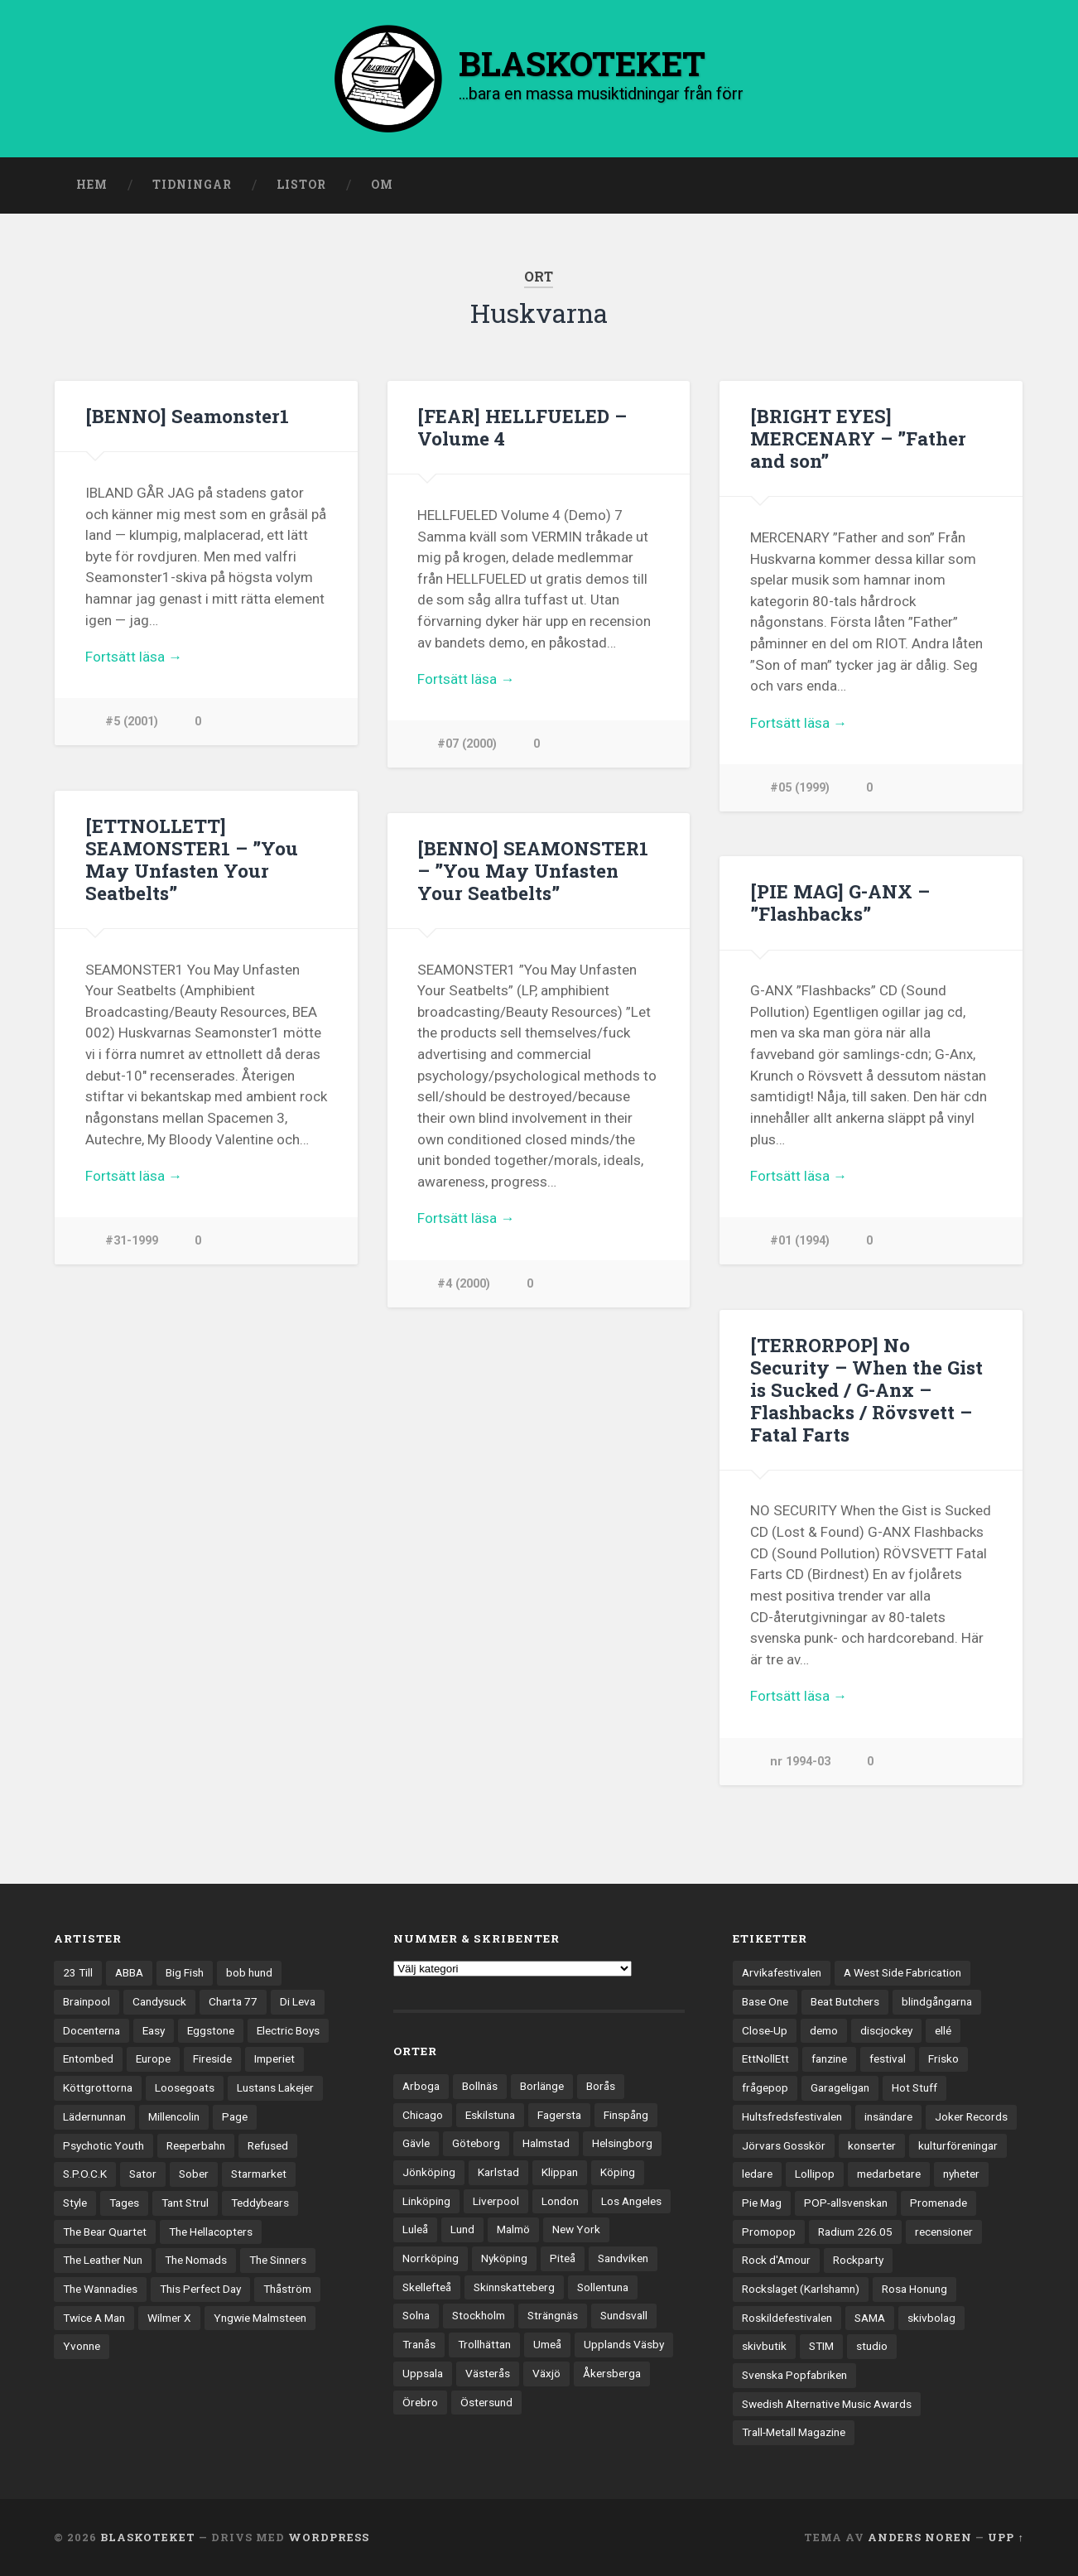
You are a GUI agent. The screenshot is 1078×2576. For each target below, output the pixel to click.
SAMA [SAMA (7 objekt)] (869, 2317)
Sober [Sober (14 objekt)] (194, 2173)
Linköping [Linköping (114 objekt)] (426, 2201)
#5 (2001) (131, 722)
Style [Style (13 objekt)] (75, 2202)
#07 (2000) (467, 744)
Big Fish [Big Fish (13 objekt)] (185, 1972)
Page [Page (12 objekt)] (235, 2116)
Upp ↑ (1005, 2537)
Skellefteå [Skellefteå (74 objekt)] (426, 2287)
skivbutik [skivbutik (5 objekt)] (764, 2345)
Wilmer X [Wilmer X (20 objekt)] (169, 2317)
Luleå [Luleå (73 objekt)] (415, 2229)
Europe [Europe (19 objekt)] (153, 2058)
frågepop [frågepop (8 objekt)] (765, 2087)
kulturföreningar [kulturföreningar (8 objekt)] (958, 2145)
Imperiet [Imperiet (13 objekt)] (274, 2058)
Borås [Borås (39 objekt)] (600, 2085)
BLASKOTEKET (147, 2537)
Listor (301, 184)
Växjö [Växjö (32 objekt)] (546, 2373)
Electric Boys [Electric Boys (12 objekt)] (288, 2030)
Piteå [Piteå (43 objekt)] (562, 2258)
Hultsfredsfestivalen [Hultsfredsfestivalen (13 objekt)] (792, 2116)
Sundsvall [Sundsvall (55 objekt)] (623, 2315)
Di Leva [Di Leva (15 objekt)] (297, 2001)
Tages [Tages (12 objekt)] (124, 2202)
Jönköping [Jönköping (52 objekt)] (428, 2172)
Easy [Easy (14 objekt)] (153, 2030)
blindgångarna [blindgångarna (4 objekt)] (937, 2001)
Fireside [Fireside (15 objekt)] (212, 2058)
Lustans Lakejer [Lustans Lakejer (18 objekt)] (275, 2087)
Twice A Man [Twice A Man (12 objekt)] (94, 2317)
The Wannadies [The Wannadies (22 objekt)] (100, 2288)
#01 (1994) (800, 1241)
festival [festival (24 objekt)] (887, 2058)
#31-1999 (131, 1241)
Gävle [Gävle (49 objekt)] (416, 2143)
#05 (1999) (800, 788)
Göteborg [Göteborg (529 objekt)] (476, 2143)
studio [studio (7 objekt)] (872, 2345)
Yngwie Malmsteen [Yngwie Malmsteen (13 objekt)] (260, 2317)
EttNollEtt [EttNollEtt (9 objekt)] (765, 2058)
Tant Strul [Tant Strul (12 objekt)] (185, 2202)
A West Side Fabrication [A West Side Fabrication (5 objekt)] (902, 1972)
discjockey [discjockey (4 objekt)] (886, 2030)
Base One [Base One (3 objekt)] (765, 2001)
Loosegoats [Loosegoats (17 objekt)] (184, 2087)
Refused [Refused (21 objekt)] (268, 2145)
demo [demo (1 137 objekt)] (824, 2030)
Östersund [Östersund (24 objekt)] (486, 2402)
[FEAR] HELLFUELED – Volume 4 (522, 426)
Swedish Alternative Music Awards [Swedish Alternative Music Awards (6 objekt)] (827, 2403)
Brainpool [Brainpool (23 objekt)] (86, 2001)
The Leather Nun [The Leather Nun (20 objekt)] (102, 2259)
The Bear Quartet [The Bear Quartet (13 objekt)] (105, 2231)
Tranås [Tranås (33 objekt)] (419, 2344)
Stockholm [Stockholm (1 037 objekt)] (478, 2315)
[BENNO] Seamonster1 (187, 415)
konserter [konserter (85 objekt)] (872, 2145)
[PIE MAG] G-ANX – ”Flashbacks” (840, 902)
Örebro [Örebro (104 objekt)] (420, 2402)
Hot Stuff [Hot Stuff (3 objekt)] (914, 2087)
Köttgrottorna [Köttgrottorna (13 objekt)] (97, 2087)
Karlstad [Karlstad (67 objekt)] (498, 2172)
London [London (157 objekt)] (560, 2201)
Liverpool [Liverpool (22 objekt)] (496, 2201)
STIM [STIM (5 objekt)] (821, 2345)
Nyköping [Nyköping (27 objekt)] (504, 2258)
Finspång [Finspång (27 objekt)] (626, 2114)
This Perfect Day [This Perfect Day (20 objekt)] (200, 2288)
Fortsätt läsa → (133, 656)
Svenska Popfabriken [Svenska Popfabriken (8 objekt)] (794, 2374)
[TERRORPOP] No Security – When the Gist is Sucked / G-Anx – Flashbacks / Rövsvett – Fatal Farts (866, 1389)
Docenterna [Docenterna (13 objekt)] (91, 2030)
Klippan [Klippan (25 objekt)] (559, 2172)
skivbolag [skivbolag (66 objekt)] (931, 2317)
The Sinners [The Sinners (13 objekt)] (277, 2259)
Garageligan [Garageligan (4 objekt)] (840, 2087)
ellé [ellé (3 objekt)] (943, 2030)
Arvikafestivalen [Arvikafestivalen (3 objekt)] (781, 1972)
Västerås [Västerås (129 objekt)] (487, 2373)
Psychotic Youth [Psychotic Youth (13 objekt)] (103, 2145)
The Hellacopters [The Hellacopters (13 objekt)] (211, 2231)
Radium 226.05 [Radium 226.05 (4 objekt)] (855, 2231)
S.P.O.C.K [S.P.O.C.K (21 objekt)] (85, 2173)
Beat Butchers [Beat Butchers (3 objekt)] (845, 2001)
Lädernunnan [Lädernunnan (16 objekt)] (94, 2116)
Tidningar (192, 184)
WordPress (328, 2537)
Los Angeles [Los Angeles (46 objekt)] (631, 2201)
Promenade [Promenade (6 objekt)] (938, 2202)
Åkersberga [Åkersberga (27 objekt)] (612, 2373)
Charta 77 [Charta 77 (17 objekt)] (233, 2001)
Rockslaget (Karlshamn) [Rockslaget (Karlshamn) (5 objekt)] (800, 2288)
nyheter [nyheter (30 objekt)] (961, 2173)
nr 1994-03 (800, 1762)
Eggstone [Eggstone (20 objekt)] (210, 2030)
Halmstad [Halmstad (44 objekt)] (546, 2143)
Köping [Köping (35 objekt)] (617, 2172)
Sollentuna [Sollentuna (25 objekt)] (602, 2287)
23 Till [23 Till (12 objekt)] (78, 1972)
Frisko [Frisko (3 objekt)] (943, 2058)
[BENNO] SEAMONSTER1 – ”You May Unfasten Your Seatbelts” (532, 870)
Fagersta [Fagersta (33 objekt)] (559, 2114)
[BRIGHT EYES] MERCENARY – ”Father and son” (858, 438)
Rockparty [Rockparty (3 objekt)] (858, 2259)
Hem (92, 184)
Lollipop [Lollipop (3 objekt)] (815, 2173)
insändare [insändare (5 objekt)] (888, 2116)
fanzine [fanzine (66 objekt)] (829, 2058)
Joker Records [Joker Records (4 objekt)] (971, 2116)
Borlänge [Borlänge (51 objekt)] (542, 2085)
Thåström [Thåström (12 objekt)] (287, 2288)
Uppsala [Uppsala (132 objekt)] (422, 2373)
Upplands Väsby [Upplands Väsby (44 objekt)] (624, 2344)
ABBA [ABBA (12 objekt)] (129, 1972)
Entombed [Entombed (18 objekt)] (88, 2058)
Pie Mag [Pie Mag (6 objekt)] (762, 2202)
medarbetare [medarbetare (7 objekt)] (889, 2173)
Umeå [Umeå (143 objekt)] (547, 2344)
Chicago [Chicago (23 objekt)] (422, 2114)
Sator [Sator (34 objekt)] (142, 2173)
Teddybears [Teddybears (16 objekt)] (260, 2202)
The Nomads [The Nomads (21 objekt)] (196, 2259)
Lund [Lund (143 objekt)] (462, 2229)
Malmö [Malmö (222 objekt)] (513, 2229)
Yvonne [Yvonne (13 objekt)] (81, 2345)
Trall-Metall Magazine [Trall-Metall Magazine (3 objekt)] (793, 2432)
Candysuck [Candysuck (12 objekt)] (159, 2001)
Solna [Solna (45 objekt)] (416, 2315)
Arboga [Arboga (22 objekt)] (421, 2085)
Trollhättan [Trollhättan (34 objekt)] (484, 2344)
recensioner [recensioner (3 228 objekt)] (944, 2231)
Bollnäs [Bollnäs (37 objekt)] (480, 2085)
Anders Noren (920, 2537)
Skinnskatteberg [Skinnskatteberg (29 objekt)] (514, 2287)
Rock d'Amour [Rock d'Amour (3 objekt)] (776, 2259)
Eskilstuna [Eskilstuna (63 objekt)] (490, 2114)
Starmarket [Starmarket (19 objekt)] (258, 2173)
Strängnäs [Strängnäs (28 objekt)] (552, 2315)
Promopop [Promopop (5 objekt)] (769, 2231)
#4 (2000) (463, 1284)
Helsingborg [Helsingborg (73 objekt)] (622, 2143)
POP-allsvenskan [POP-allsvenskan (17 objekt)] (846, 2202)
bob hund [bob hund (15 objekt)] (249, 1972)
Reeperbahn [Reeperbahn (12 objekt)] (195, 2145)
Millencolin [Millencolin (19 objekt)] (174, 2116)
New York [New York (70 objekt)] (576, 2229)
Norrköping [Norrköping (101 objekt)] (430, 2258)
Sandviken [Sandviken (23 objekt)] (623, 2258)
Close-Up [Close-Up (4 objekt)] (764, 2030)
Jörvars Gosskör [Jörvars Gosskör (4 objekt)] (783, 2145)
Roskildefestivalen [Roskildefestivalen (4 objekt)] (787, 2317)
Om (382, 184)
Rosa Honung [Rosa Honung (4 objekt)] (914, 2288)
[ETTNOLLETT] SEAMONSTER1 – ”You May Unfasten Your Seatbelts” (191, 859)
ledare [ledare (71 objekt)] (757, 2173)
